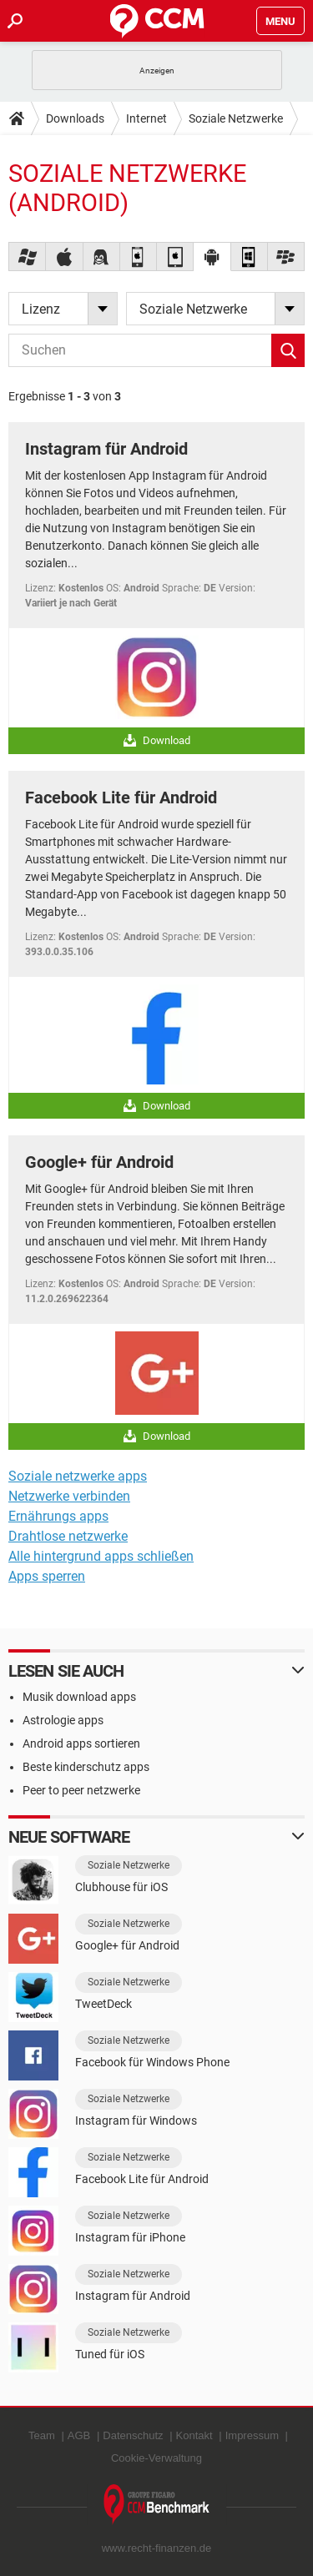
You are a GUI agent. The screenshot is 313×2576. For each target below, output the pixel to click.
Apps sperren (46, 1576)
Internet (146, 118)
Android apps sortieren (81, 1743)
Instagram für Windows (136, 2120)
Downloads (75, 118)
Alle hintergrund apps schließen (101, 1556)
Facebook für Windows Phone (152, 2062)
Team (41, 2435)
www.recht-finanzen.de (157, 2548)
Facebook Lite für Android (121, 797)
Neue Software (68, 1837)
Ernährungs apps (58, 1516)
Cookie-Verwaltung (156, 2458)
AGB (79, 2435)
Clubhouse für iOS (121, 1887)
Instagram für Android (106, 449)
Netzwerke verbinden (69, 1496)
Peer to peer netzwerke (81, 1790)
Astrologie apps (63, 1720)
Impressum (252, 2435)
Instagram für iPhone (130, 2237)
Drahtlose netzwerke (68, 1536)
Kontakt (194, 2435)
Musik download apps (79, 1696)
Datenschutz (133, 2435)
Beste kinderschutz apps (86, 1767)
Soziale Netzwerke (236, 118)
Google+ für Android (99, 1162)
